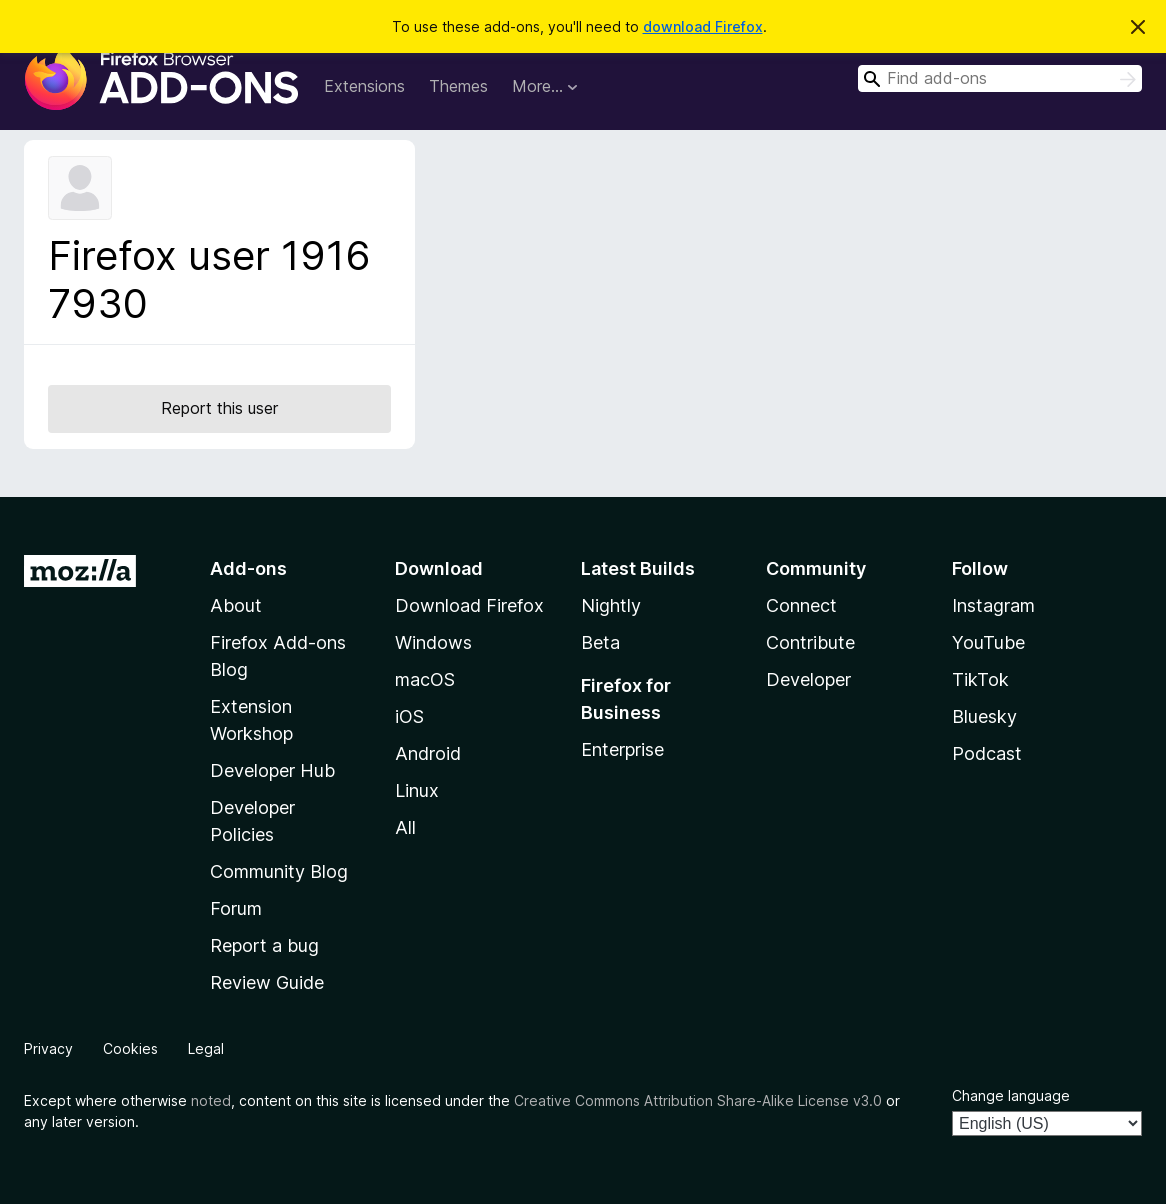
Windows (433, 642)
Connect (801, 605)
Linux (417, 790)
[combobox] (1000, 78)
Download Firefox (469, 605)
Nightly (611, 605)
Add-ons (248, 568)
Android (428, 753)
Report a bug (264, 945)
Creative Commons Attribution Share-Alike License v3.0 (698, 1100)
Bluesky (984, 716)
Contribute (810, 642)
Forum (236, 908)
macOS (425, 679)
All (405, 827)
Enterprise (622, 749)
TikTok (980, 679)
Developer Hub (272, 770)
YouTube (988, 642)
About (236, 605)
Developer (808, 679)
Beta (600, 642)
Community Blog (279, 871)
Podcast (987, 753)
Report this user (219, 408)
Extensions (364, 86)
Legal (206, 1048)
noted (211, 1100)
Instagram (993, 605)
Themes (458, 86)
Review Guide (267, 982)
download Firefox (703, 26)
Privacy (48, 1048)
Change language (1011, 1095)
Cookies (130, 1048)
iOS (409, 716)
